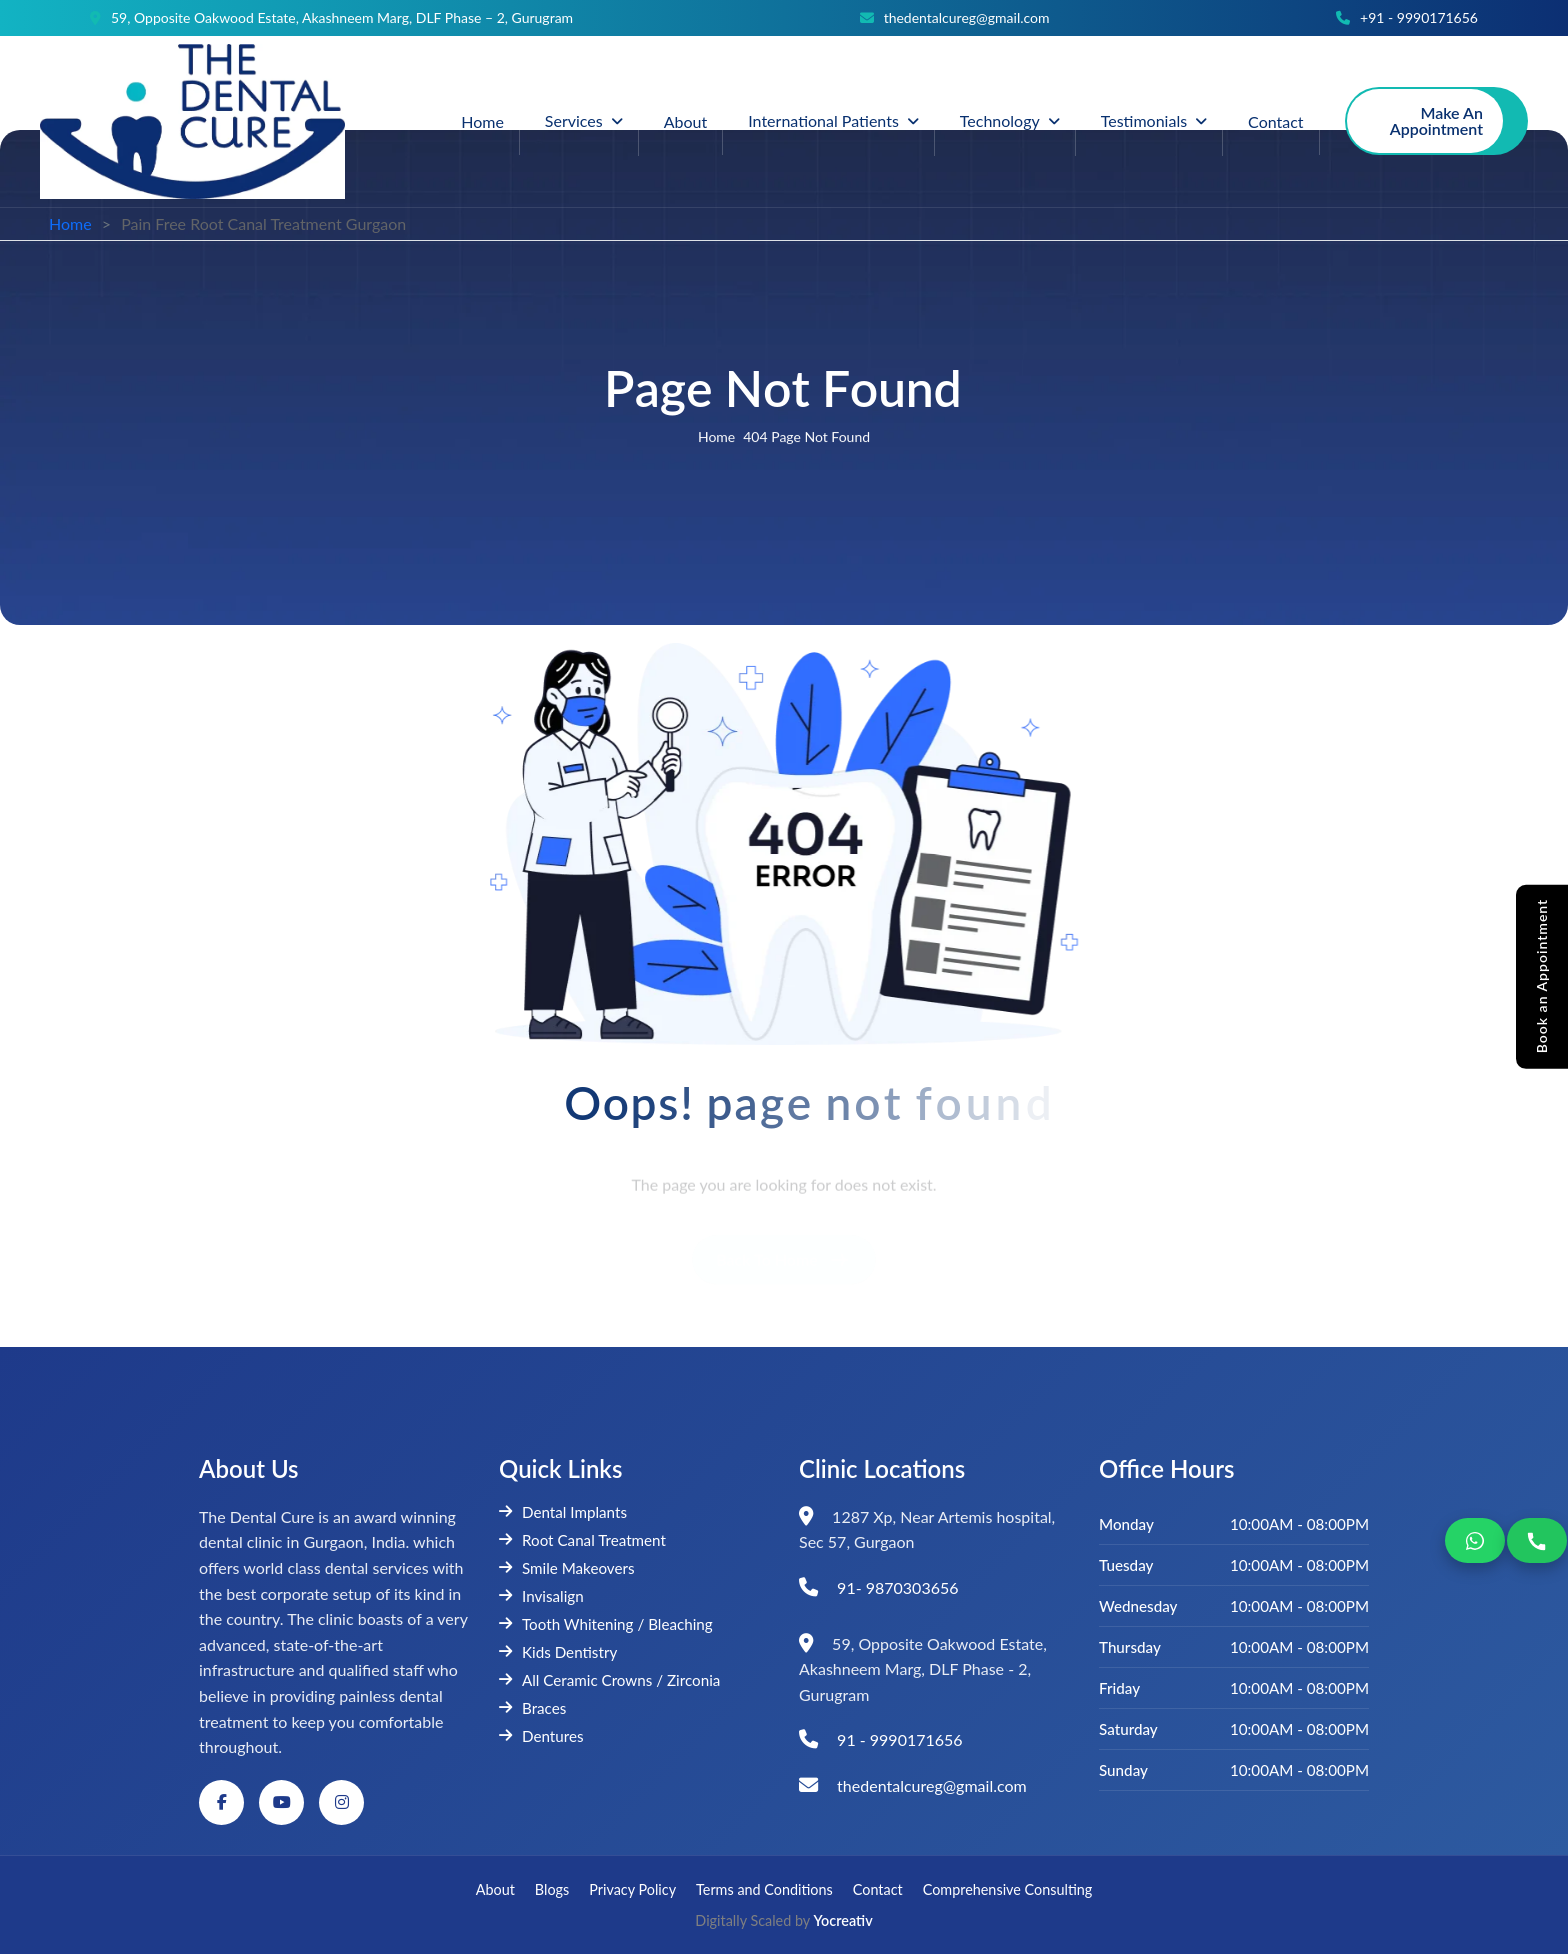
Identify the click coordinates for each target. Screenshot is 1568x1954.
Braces (532, 1708)
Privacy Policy (632, 1889)
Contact (1275, 121)
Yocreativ (843, 1920)
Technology (1000, 120)
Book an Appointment (1542, 976)
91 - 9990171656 (900, 1739)
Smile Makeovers (567, 1568)
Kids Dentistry (558, 1652)
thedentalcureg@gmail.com (967, 18)
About (686, 121)
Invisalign (541, 1596)
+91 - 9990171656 (1419, 18)
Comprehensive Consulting (1008, 1889)
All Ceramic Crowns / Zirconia (609, 1680)
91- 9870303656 (897, 1587)
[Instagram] (341, 1802)
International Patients (823, 120)
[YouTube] (281, 1802)
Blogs (552, 1889)
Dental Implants (563, 1512)
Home (482, 121)
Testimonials (1144, 120)
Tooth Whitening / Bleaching (606, 1624)
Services (574, 120)
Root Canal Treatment (582, 1540)
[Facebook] (221, 1802)
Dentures (541, 1736)
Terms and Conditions (764, 1889)
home (716, 438)
